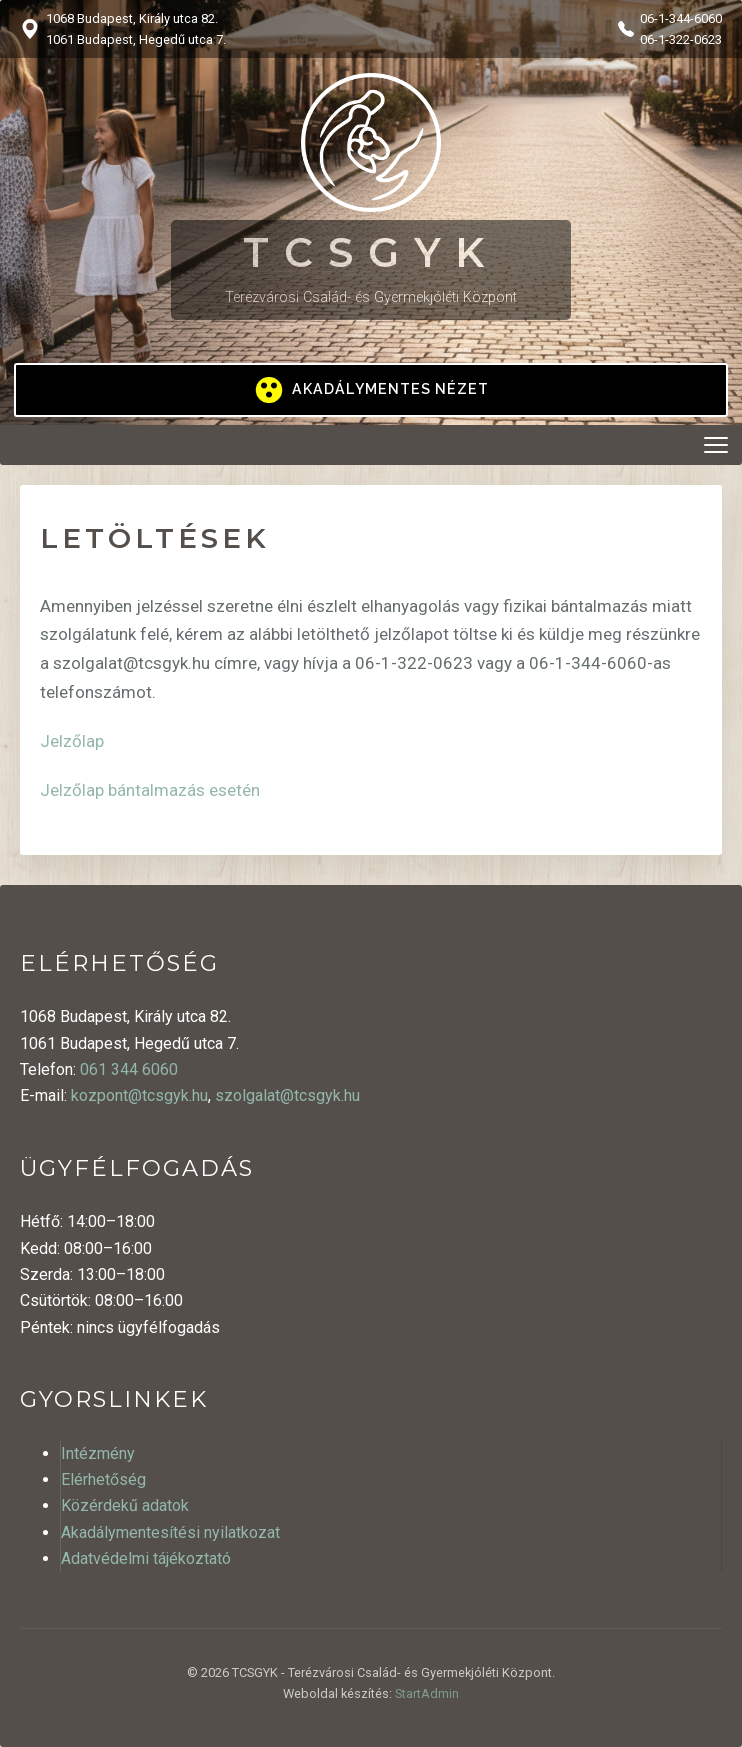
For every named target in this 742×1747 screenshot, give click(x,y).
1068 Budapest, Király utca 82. (132, 18)
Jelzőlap (72, 741)
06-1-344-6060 (681, 18)
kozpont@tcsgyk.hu (139, 1095)
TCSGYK (371, 252)
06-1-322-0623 (681, 39)
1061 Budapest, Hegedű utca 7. (136, 39)
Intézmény (98, 1453)
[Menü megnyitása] (716, 445)
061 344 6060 (129, 1069)
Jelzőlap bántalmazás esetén (150, 790)
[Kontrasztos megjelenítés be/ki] (371, 390)
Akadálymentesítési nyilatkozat (170, 1532)
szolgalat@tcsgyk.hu (287, 1095)
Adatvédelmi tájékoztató (146, 1558)
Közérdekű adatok (125, 1505)
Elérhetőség (103, 1479)
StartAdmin (427, 1693)
